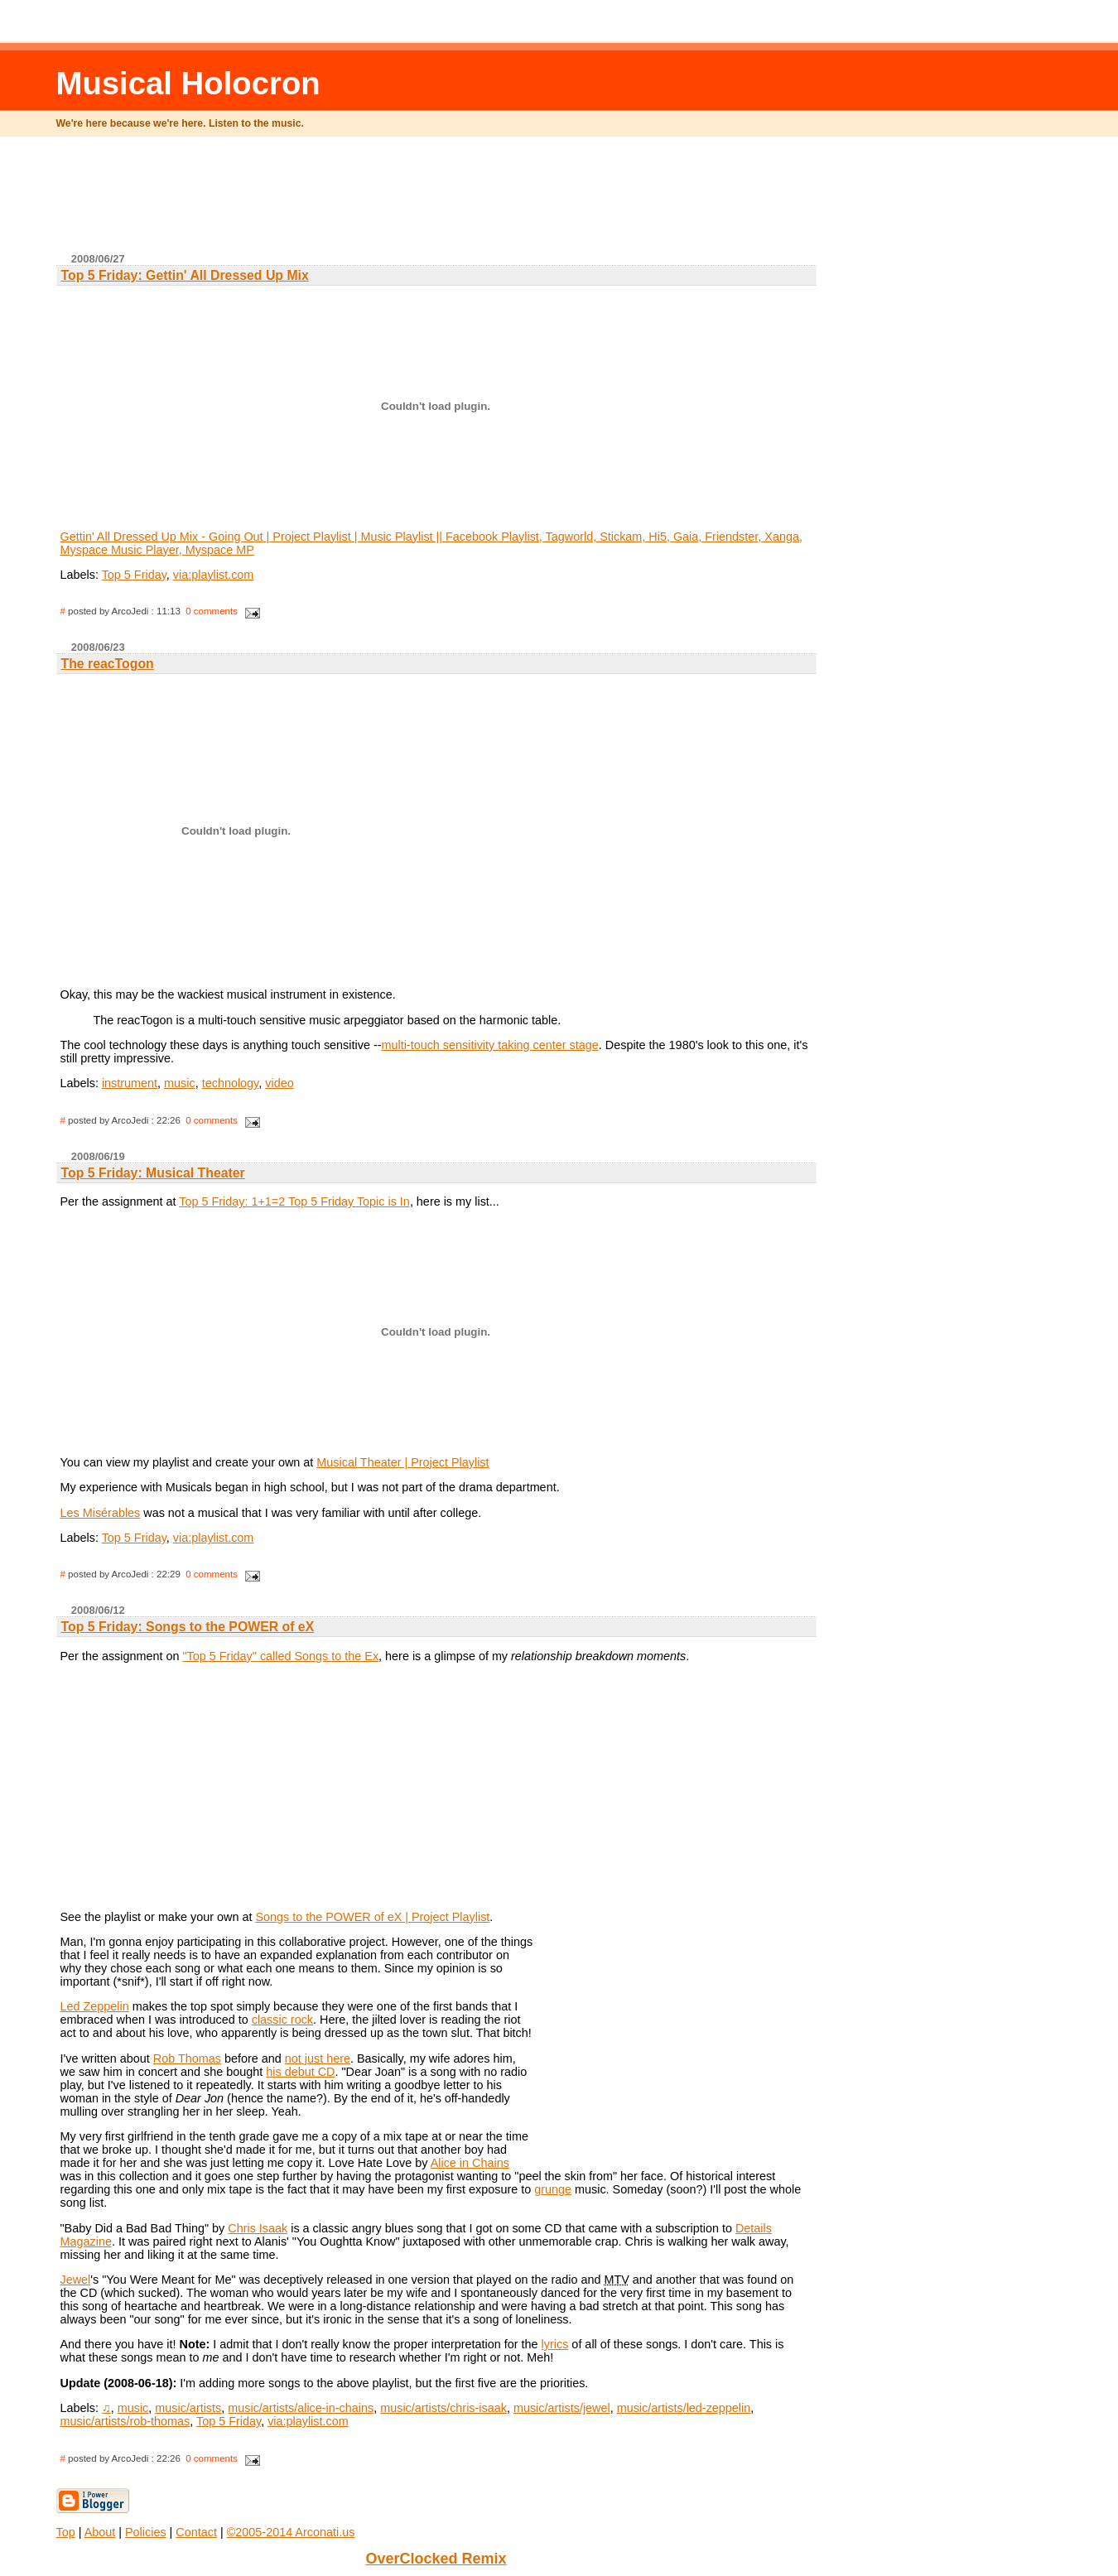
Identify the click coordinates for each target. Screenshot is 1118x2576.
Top (65, 2532)
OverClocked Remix (435, 2558)
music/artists (188, 2408)
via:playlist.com (213, 574)
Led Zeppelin (94, 2006)
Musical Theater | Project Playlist (402, 1462)
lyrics (555, 2344)
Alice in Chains (470, 2162)
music (179, 1083)
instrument (129, 1083)
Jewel (75, 2279)
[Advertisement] (436, 201)
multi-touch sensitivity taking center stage (489, 1045)
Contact (196, 2532)
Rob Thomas (187, 2058)
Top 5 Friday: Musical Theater (153, 1173)
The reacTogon (107, 664)
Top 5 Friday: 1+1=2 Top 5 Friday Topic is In (294, 1201)
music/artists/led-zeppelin (684, 2408)
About (100, 2532)
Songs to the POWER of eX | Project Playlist (372, 1917)
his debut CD (300, 2071)
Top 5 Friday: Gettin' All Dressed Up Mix (185, 275)
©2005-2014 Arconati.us (291, 2532)
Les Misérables (100, 1512)
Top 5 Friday (134, 574)
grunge (552, 2189)
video (279, 1083)
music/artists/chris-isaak (443, 2408)
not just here (317, 2058)
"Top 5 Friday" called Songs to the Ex (281, 1656)
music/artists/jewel (561, 2408)
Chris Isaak (257, 2228)
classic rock (282, 2019)
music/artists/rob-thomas (125, 2421)
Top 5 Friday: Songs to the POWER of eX (188, 1627)
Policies (145, 2532)
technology (230, 1083)
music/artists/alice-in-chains (300, 2408)
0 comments (212, 611)
